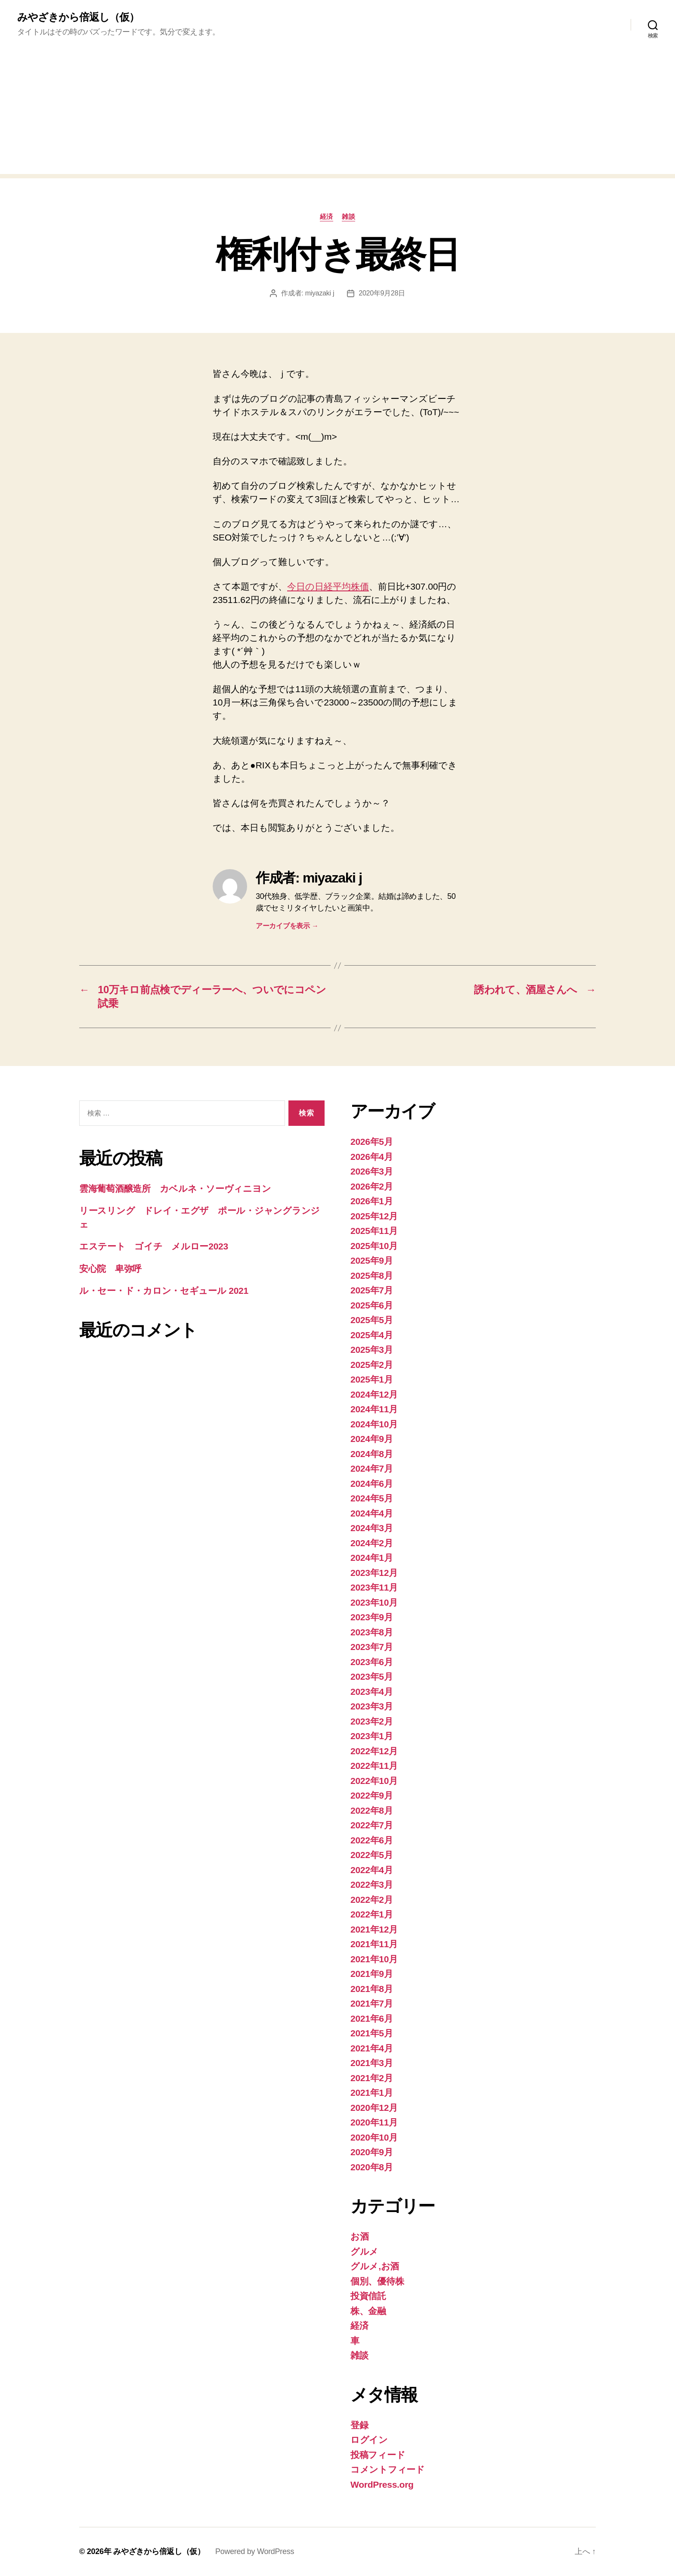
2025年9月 (371, 1260)
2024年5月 (371, 1498)
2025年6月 (371, 1305)
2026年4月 (371, 1157)
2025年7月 (371, 1290)
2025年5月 (371, 1320)
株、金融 (368, 2311)
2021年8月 (371, 1989)
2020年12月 (374, 2108)
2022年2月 (371, 1900)
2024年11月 (374, 1409)
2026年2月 (371, 1186)
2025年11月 (374, 1231)
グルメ (364, 2251)
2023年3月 (371, 1706)
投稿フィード (377, 2455)
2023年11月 (374, 1587)
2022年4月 (371, 1870)
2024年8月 (371, 1454)
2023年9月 (371, 1617)
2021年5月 (371, 2033)
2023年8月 (371, 1632)
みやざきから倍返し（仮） (78, 17)
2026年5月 (371, 1142)
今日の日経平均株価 (328, 586)
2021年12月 (374, 1929)
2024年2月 (371, 1543)
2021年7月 (371, 2003)
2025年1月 (371, 1379)
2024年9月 (371, 1439)
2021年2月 (371, 2078)
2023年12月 (374, 1573)
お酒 (359, 2236)
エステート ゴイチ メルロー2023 (153, 1246)
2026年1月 (371, 1201)
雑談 (348, 216)
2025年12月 (374, 1216)
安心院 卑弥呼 (110, 1269)
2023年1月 (371, 1736)
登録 (359, 2425)
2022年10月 (374, 1781)
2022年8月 (371, 1810)
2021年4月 (371, 2048)
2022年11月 (374, 1766)
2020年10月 (374, 2137)
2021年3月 (371, 2063)
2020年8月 (371, 2167)
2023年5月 (371, 1676)
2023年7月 (371, 1647)
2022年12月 (374, 1751)
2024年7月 (371, 1468)
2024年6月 (371, 1483)
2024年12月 (374, 1394)
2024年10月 (374, 1424)
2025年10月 (374, 1246)
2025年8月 (371, 1275)
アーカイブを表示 (287, 925)
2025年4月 (371, 1335)
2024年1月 (371, 1558)
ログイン (369, 2440)
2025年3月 (371, 1350)
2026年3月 (371, 1171)
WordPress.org (382, 2484)
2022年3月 (371, 1884)
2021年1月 (371, 2092)
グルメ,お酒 (374, 2266)
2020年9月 (371, 2152)
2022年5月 (371, 1855)
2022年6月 (371, 1840)
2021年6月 (371, 2018)
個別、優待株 (377, 2281)
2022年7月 (371, 1825)
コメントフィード (387, 2469)
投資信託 (368, 2296)
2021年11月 (374, 1944)
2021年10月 (374, 1959)
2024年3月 (371, 1528)
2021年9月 (371, 1974)
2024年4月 (371, 1513)
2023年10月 (374, 1602)
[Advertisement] (337, 113)
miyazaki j (319, 293)
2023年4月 (371, 1692)
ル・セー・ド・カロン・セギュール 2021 (163, 1291)
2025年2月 (371, 1365)
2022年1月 (371, 1914)
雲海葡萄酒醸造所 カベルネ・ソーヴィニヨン (175, 1188)
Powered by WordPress (254, 2551)
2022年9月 (371, 1795)
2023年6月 (371, 1662)
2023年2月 (371, 1721)
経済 (326, 216)
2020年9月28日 (382, 293)
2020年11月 (374, 2122)
